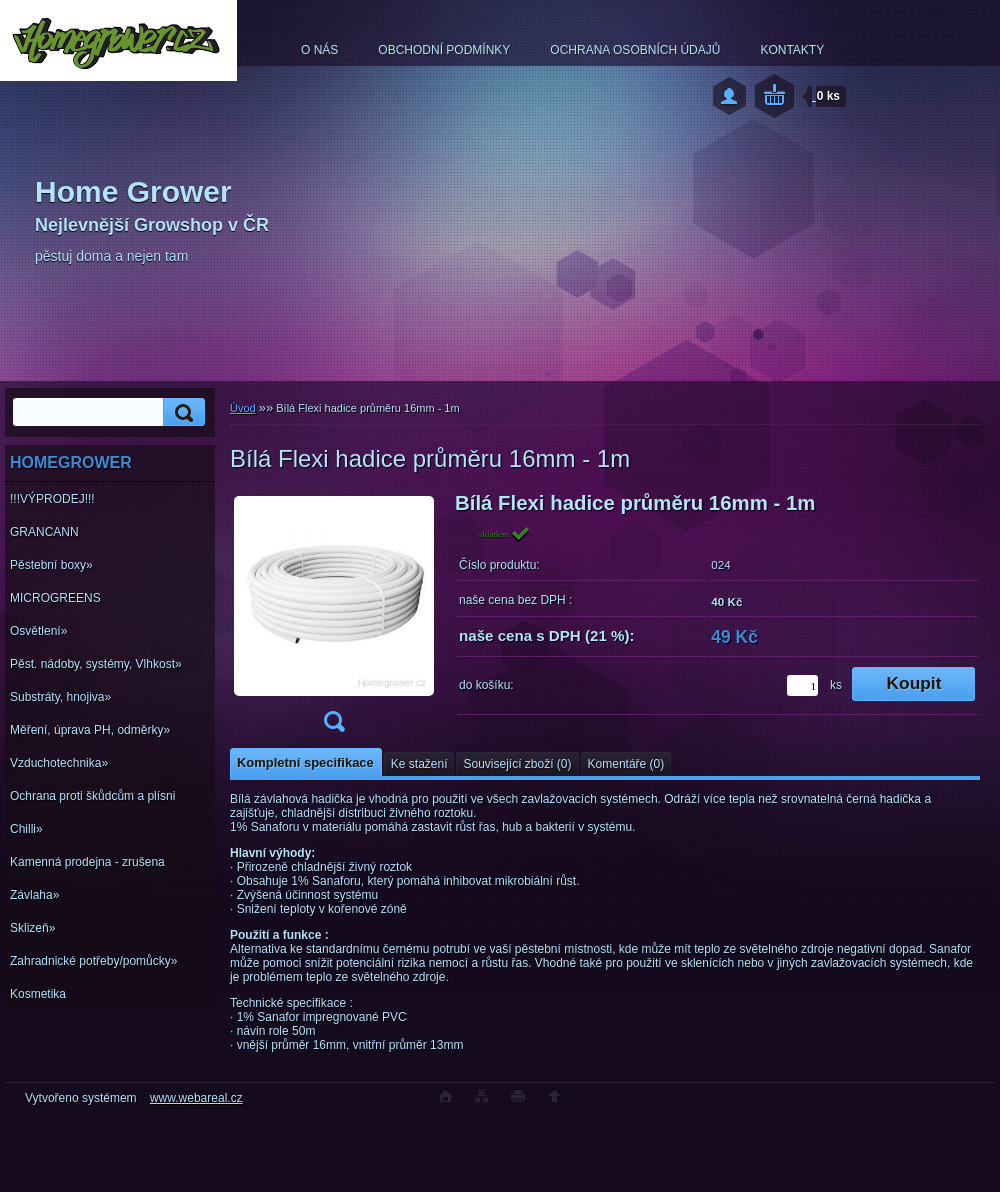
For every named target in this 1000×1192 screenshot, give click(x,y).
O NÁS (319, 50)
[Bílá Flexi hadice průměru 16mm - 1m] (334, 618)
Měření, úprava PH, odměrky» (90, 730)
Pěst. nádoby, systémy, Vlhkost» (96, 664)
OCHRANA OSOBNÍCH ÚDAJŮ (635, 50)
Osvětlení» (38, 631)
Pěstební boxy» (51, 565)
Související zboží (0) (517, 764)
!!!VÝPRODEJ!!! (52, 499)
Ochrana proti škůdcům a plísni (92, 796)
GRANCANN (44, 532)
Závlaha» (34, 895)
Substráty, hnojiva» (60, 697)
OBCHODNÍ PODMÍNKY (444, 50)
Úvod (243, 408)
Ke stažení (419, 764)
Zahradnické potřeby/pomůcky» (93, 961)
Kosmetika (38, 994)
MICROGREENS (55, 598)
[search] (181, 412)
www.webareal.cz (196, 1098)
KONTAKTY (792, 50)
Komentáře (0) (626, 764)
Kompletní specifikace (305, 762)
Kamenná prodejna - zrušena (87, 862)
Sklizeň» (32, 928)
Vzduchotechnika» (59, 763)
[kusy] (802, 685)
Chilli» (26, 829)
